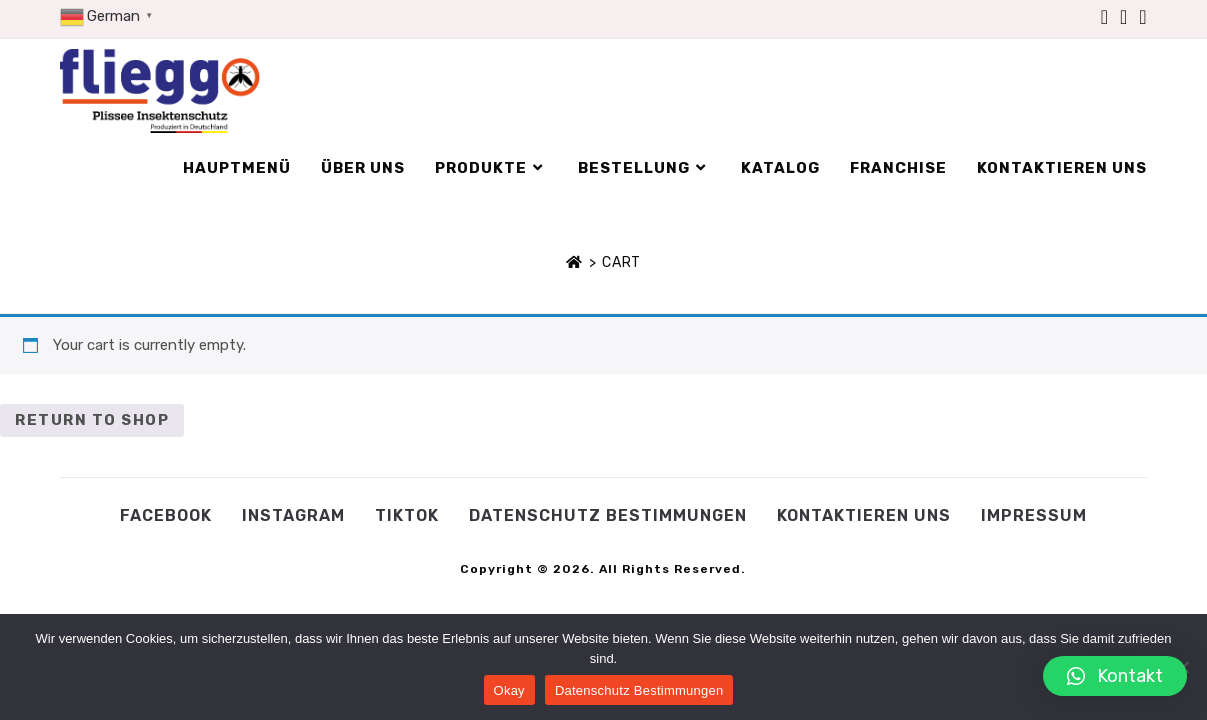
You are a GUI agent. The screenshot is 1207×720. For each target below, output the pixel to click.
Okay (509, 690)
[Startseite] (574, 262)
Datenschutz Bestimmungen (608, 515)
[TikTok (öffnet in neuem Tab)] (1139, 17)
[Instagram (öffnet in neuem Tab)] (1123, 17)
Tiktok (407, 515)
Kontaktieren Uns (864, 515)
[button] (1115, 676)
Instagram (293, 515)
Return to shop (92, 420)
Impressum (1034, 515)
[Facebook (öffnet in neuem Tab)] (1104, 17)
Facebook (166, 515)
